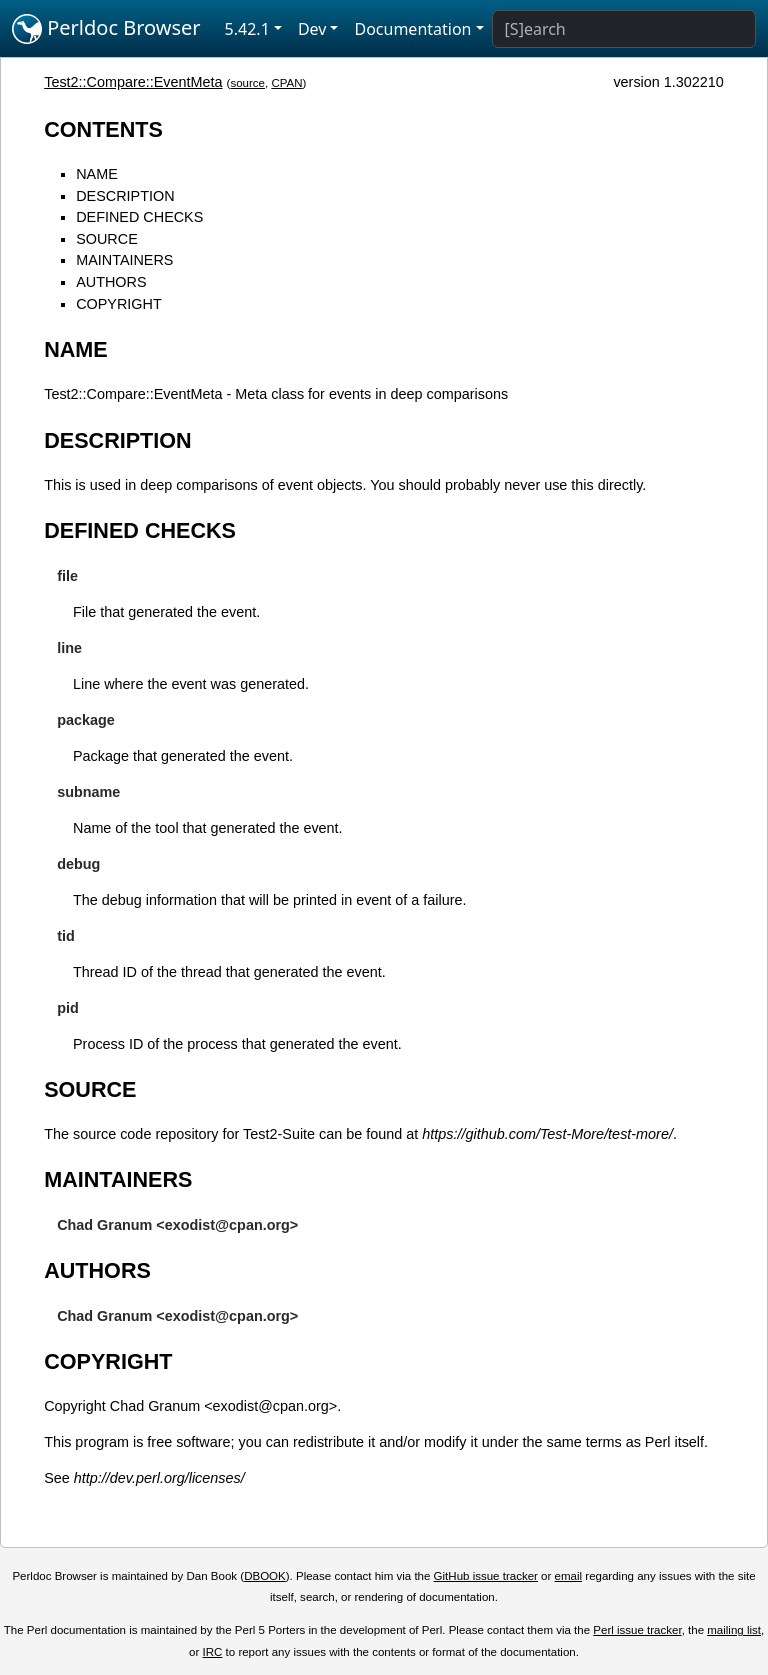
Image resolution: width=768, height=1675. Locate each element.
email (569, 1576)
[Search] (624, 29)
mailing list (734, 1630)
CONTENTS (103, 129)
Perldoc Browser (106, 29)
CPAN (286, 83)
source (247, 83)
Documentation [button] (412, 29)
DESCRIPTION (125, 196)
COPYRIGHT (119, 304)
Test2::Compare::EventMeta (133, 82)
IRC (213, 1652)
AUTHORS (111, 282)
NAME (97, 174)
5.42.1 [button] (247, 29)
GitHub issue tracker (486, 1576)
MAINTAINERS (124, 260)
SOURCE (107, 239)
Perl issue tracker (637, 1630)
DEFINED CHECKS (139, 217)
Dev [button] (312, 29)
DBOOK (265, 1576)
